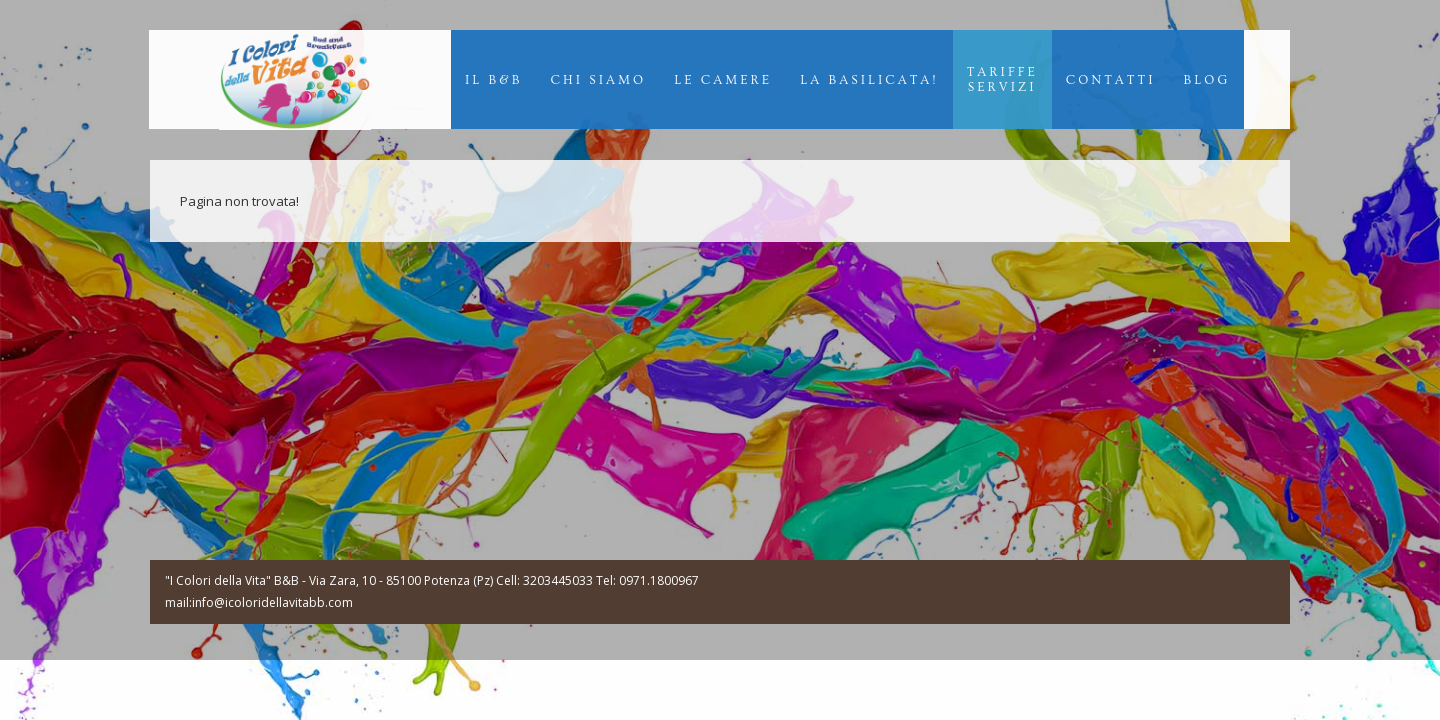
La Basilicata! (869, 80)
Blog (1207, 80)
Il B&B (494, 80)
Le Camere (723, 80)
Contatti (1111, 80)
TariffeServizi (1002, 79)
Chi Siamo (599, 80)
